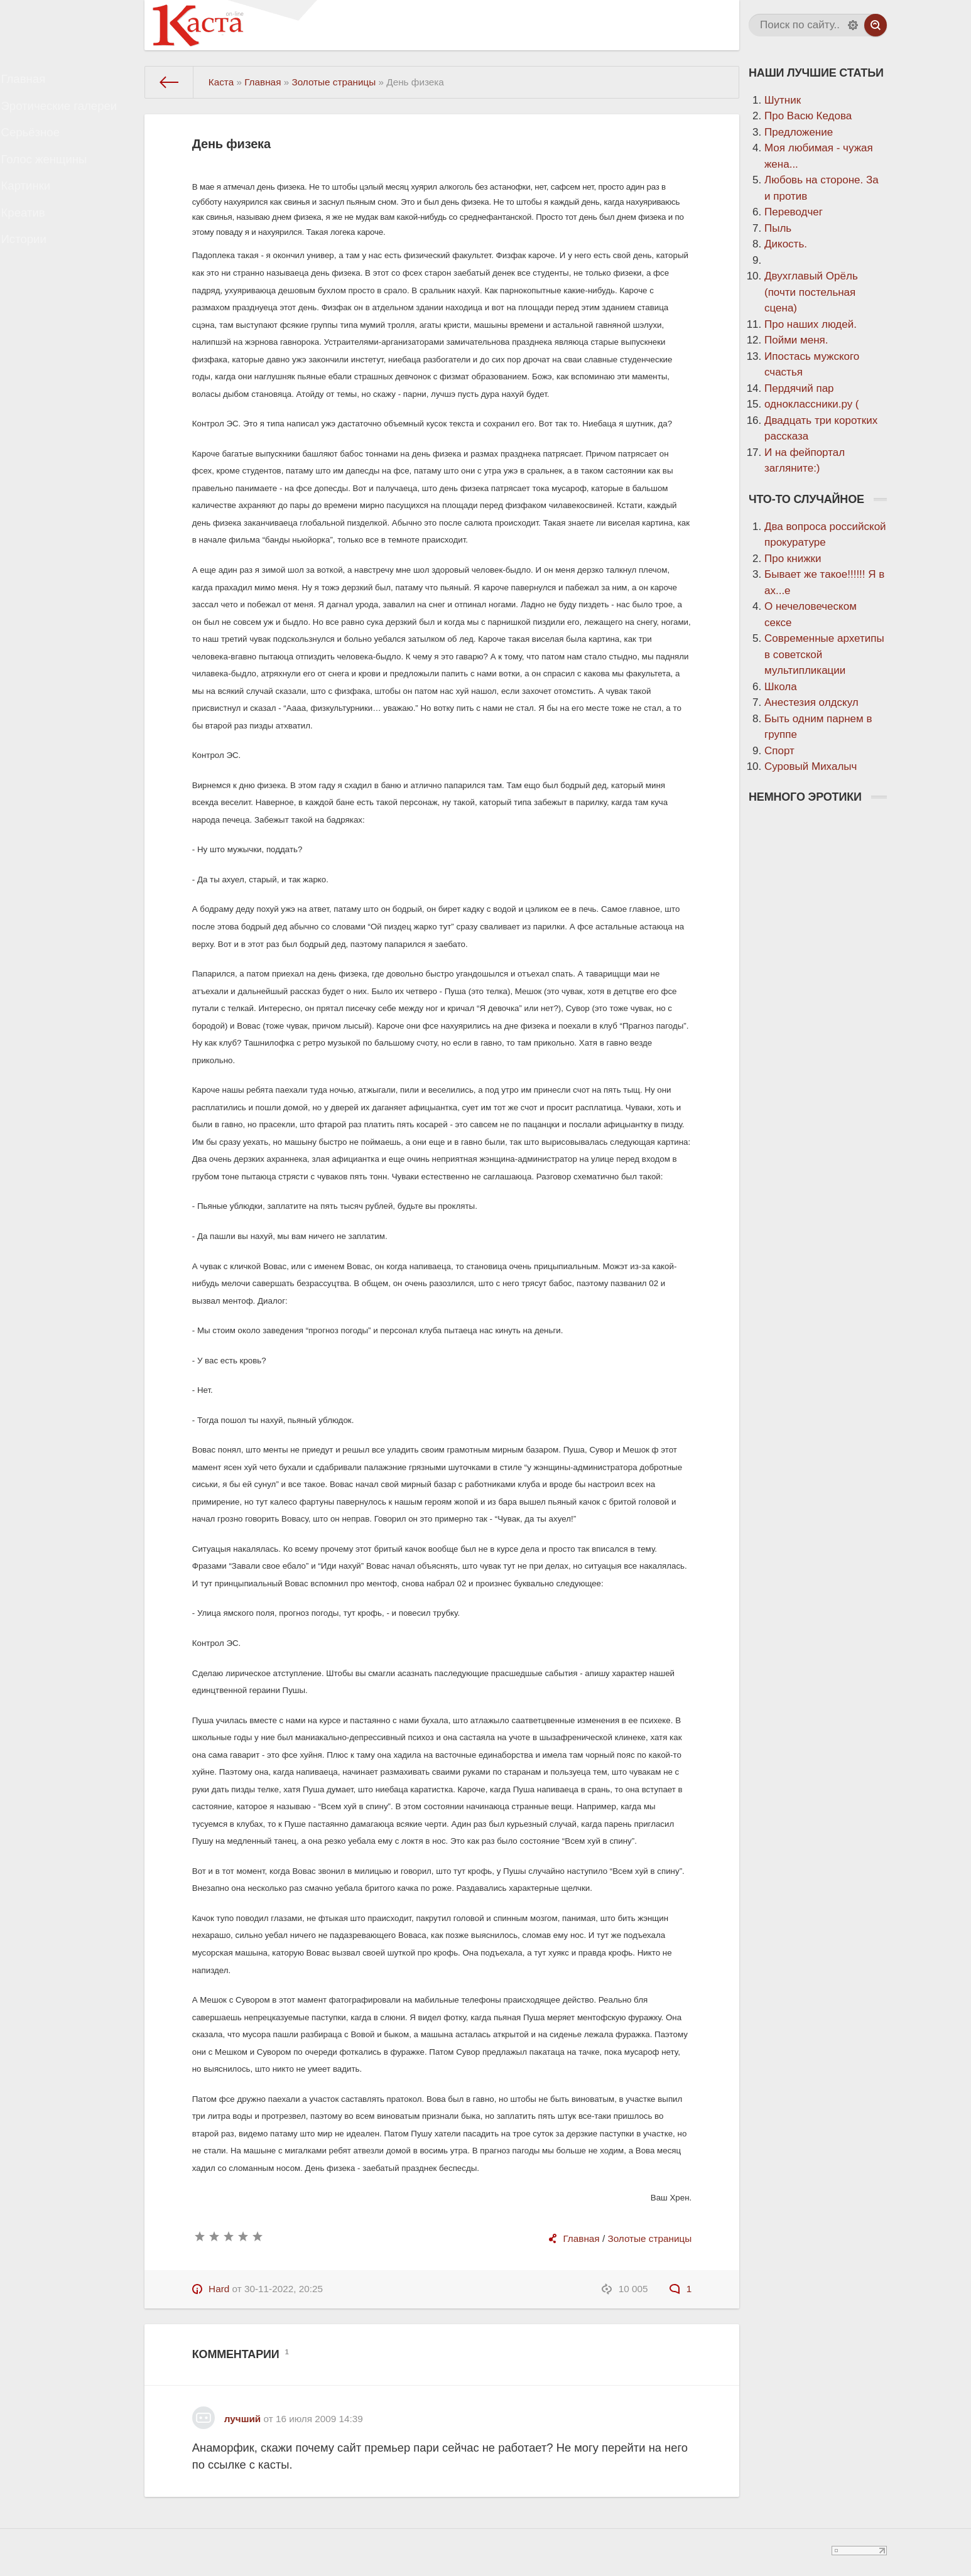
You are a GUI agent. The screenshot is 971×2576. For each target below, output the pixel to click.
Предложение (798, 132)
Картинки (38, 216)
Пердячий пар (799, 388)
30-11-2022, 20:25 (283, 2288)
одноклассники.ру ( (811, 404)
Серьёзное (43, 149)
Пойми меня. (796, 340)
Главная (36, 83)
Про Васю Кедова (808, 116)
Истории (36, 282)
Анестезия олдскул (811, 702)
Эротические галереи (69, 116)
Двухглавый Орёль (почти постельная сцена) (811, 292)
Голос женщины (55, 182)
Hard (219, 2288)
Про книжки (792, 559)
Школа (780, 687)
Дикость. (785, 244)
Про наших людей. (810, 324)
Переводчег (793, 212)
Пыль (777, 228)
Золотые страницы (649, 2238)
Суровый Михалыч (810, 766)
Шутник (782, 100)
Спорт (779, 751)
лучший (242, 2418)
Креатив (36, 249)
